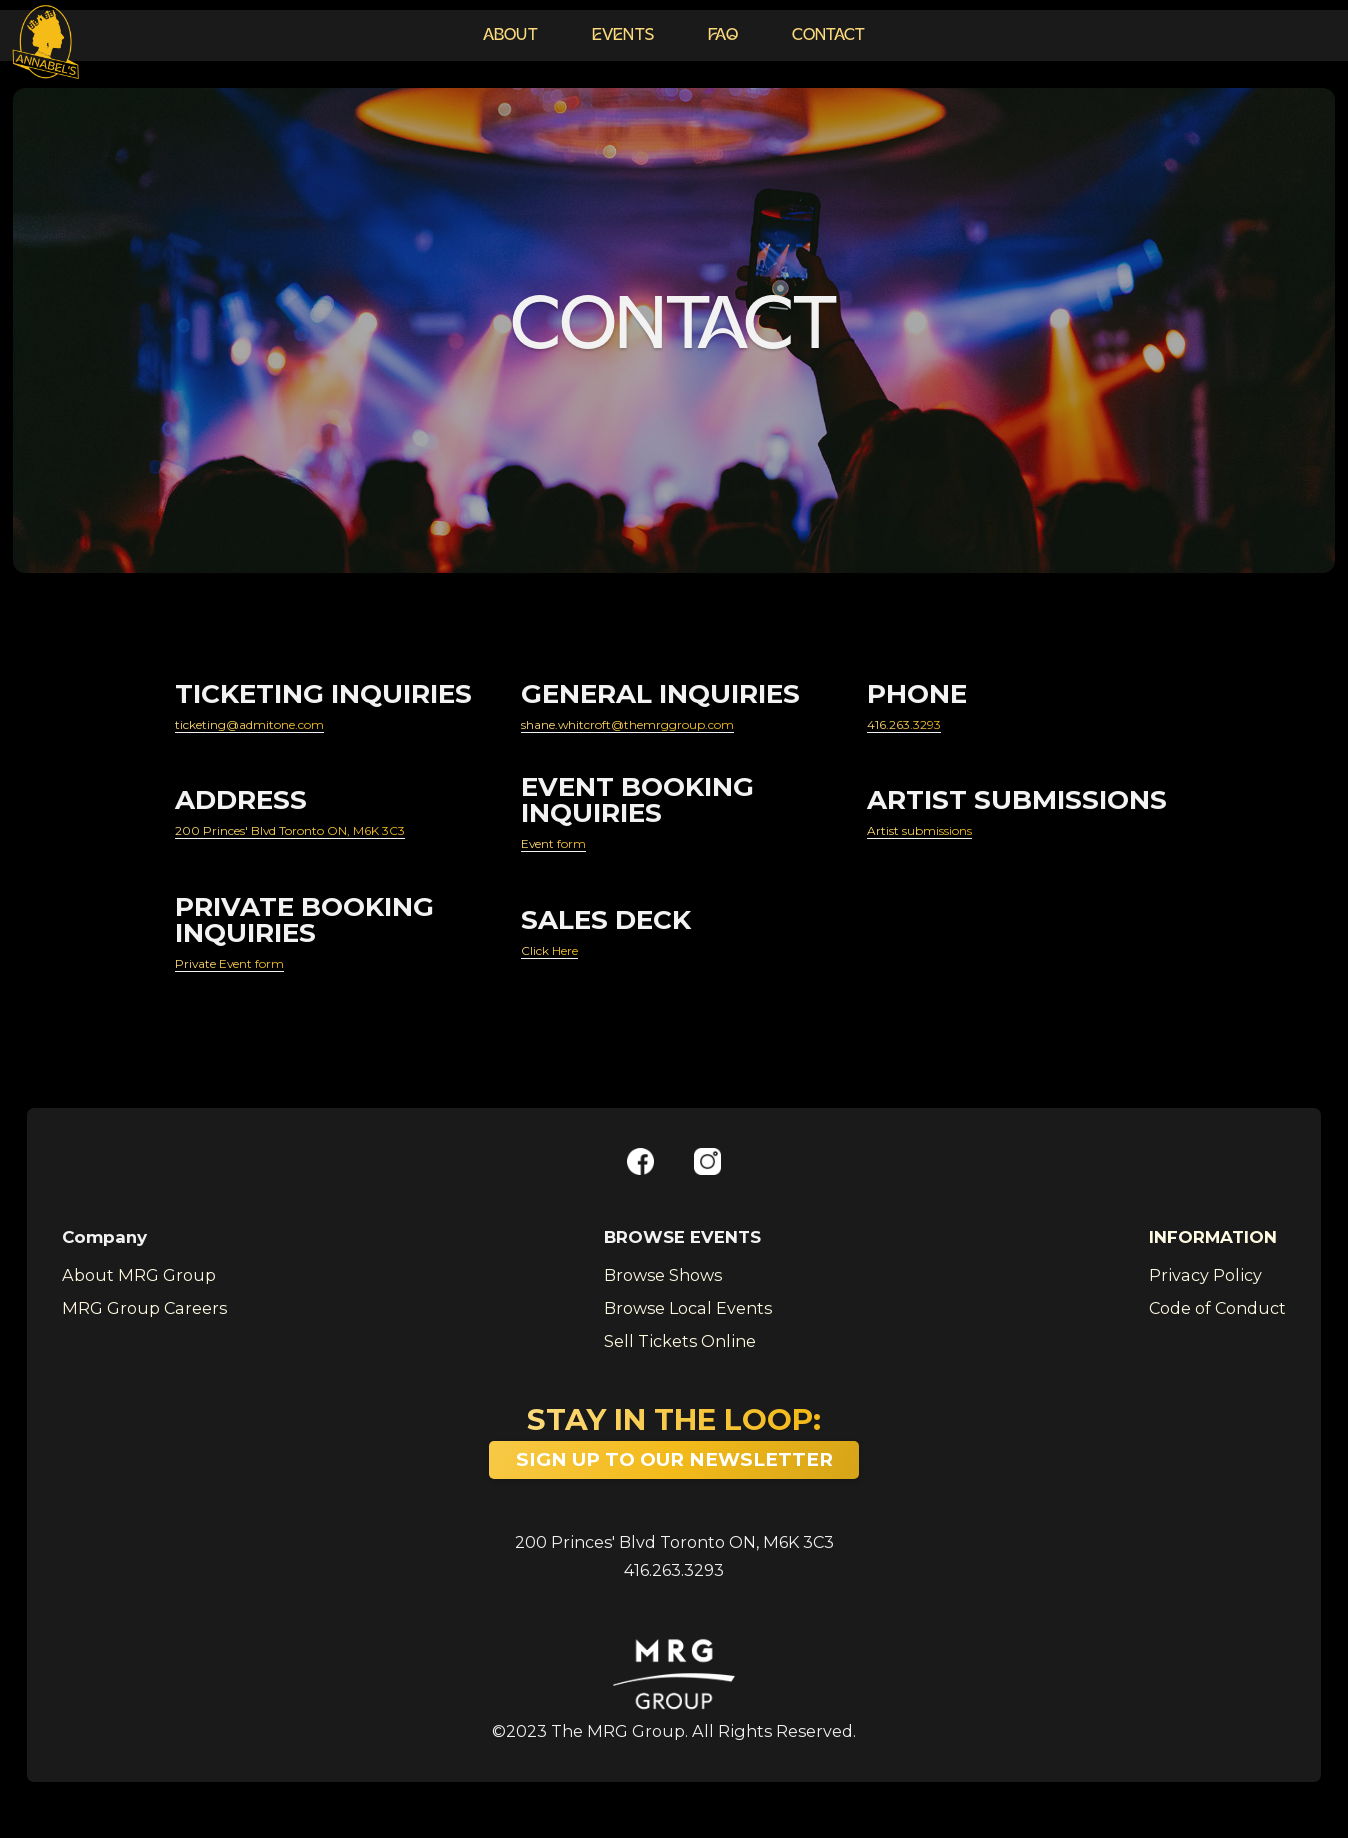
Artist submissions (947, 838)
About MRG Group (139, 1291)
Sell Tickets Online (680, 1357)
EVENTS (623, 36)
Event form (569, 851)
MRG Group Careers (144, 1324)
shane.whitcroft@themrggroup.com (679, 726)
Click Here (564, 963)
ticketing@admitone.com (286, 726)
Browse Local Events (688, 1324)
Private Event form (254, 976)
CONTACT (829, 36)
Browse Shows (663, 1291)
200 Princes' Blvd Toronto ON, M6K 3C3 (674, 1558)
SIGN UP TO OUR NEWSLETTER (674, 1475)
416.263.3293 (920, 726)
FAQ (723, 36)
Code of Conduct (1217, 1324)
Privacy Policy (1205, 1291)
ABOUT (510, 36)
